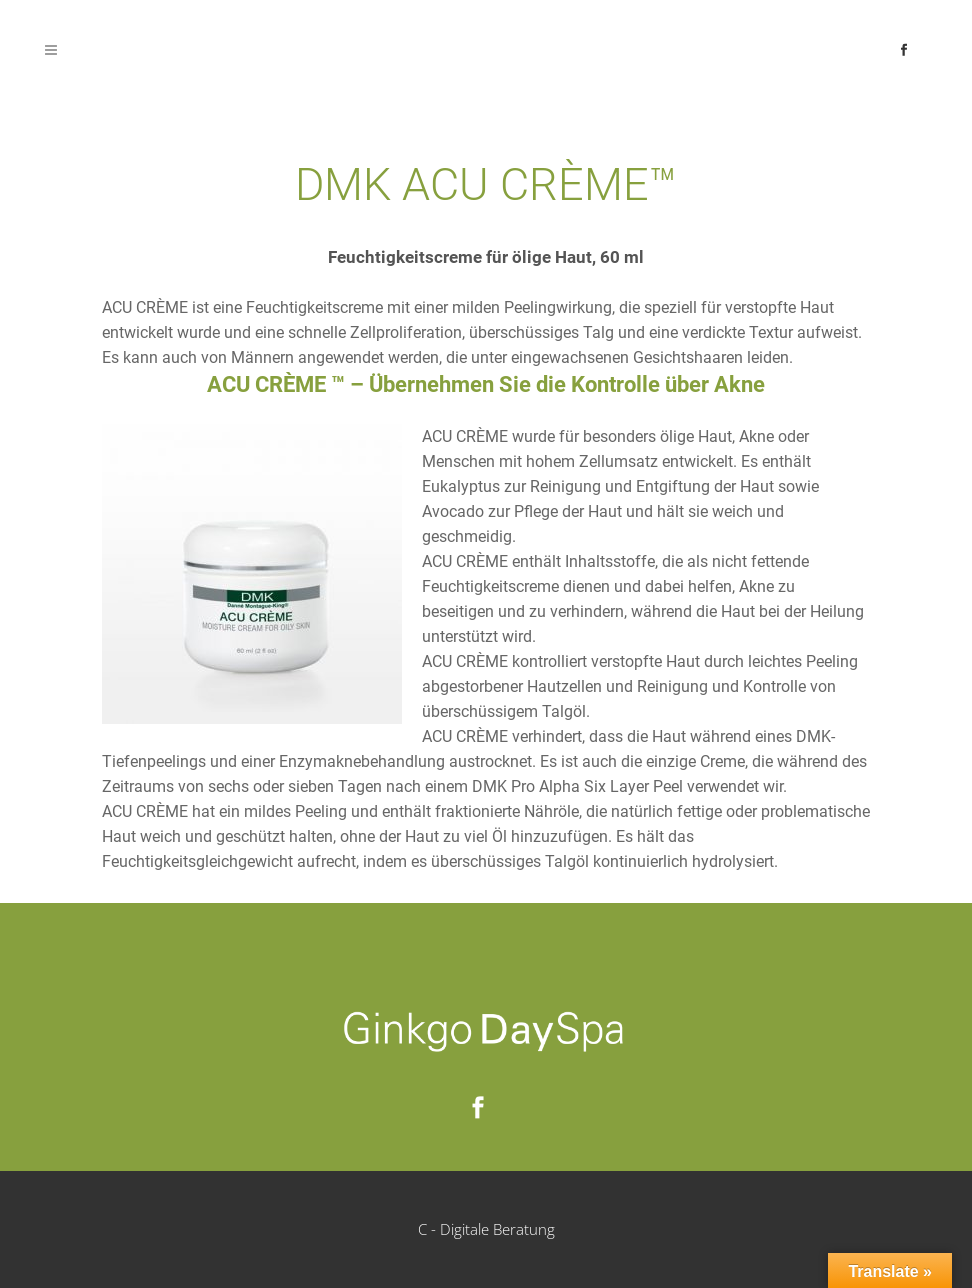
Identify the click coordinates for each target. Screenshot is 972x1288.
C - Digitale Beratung (486, 1229)
